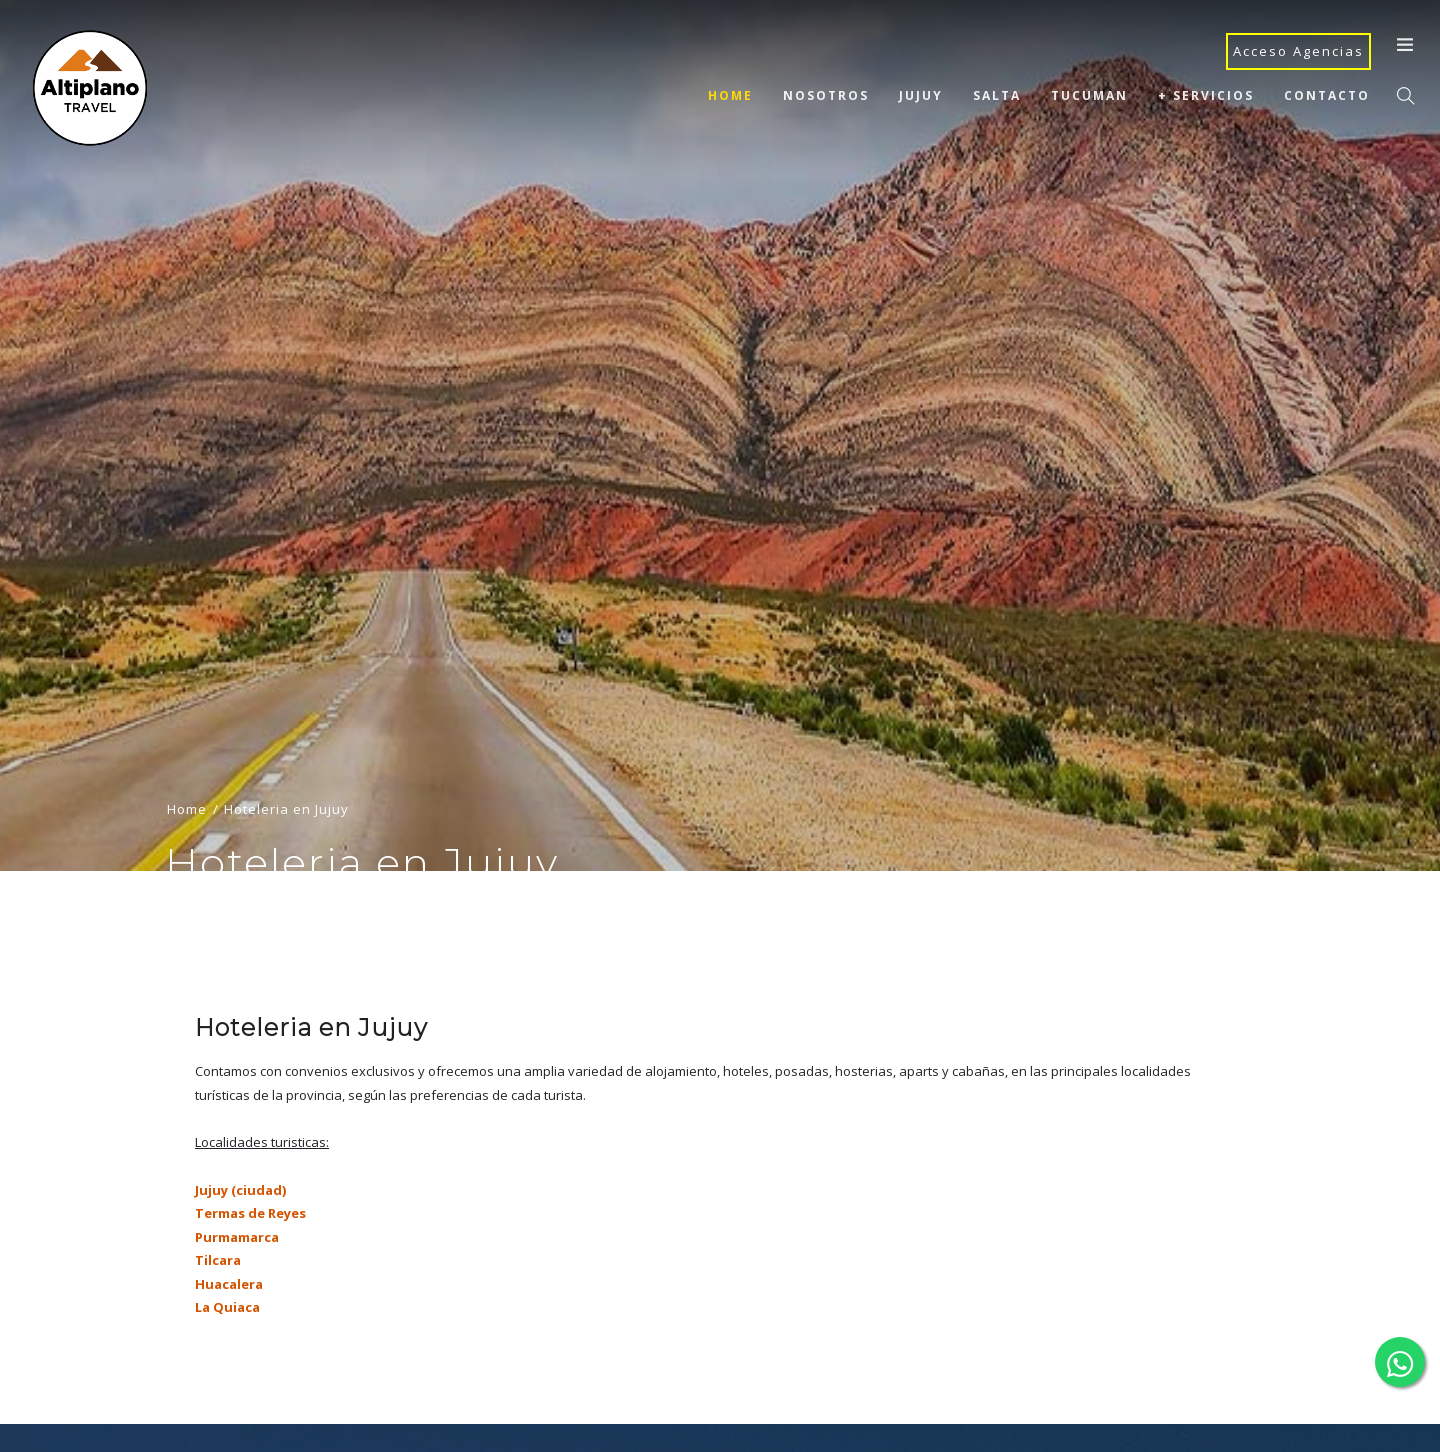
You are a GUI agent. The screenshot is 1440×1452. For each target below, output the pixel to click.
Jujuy (921, 95)
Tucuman (1089, 95)
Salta (997, 95)
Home (730, 95)
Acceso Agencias (1298, 51)
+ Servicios (1206, 95)
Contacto (1327, 95)
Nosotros (826, 95)
